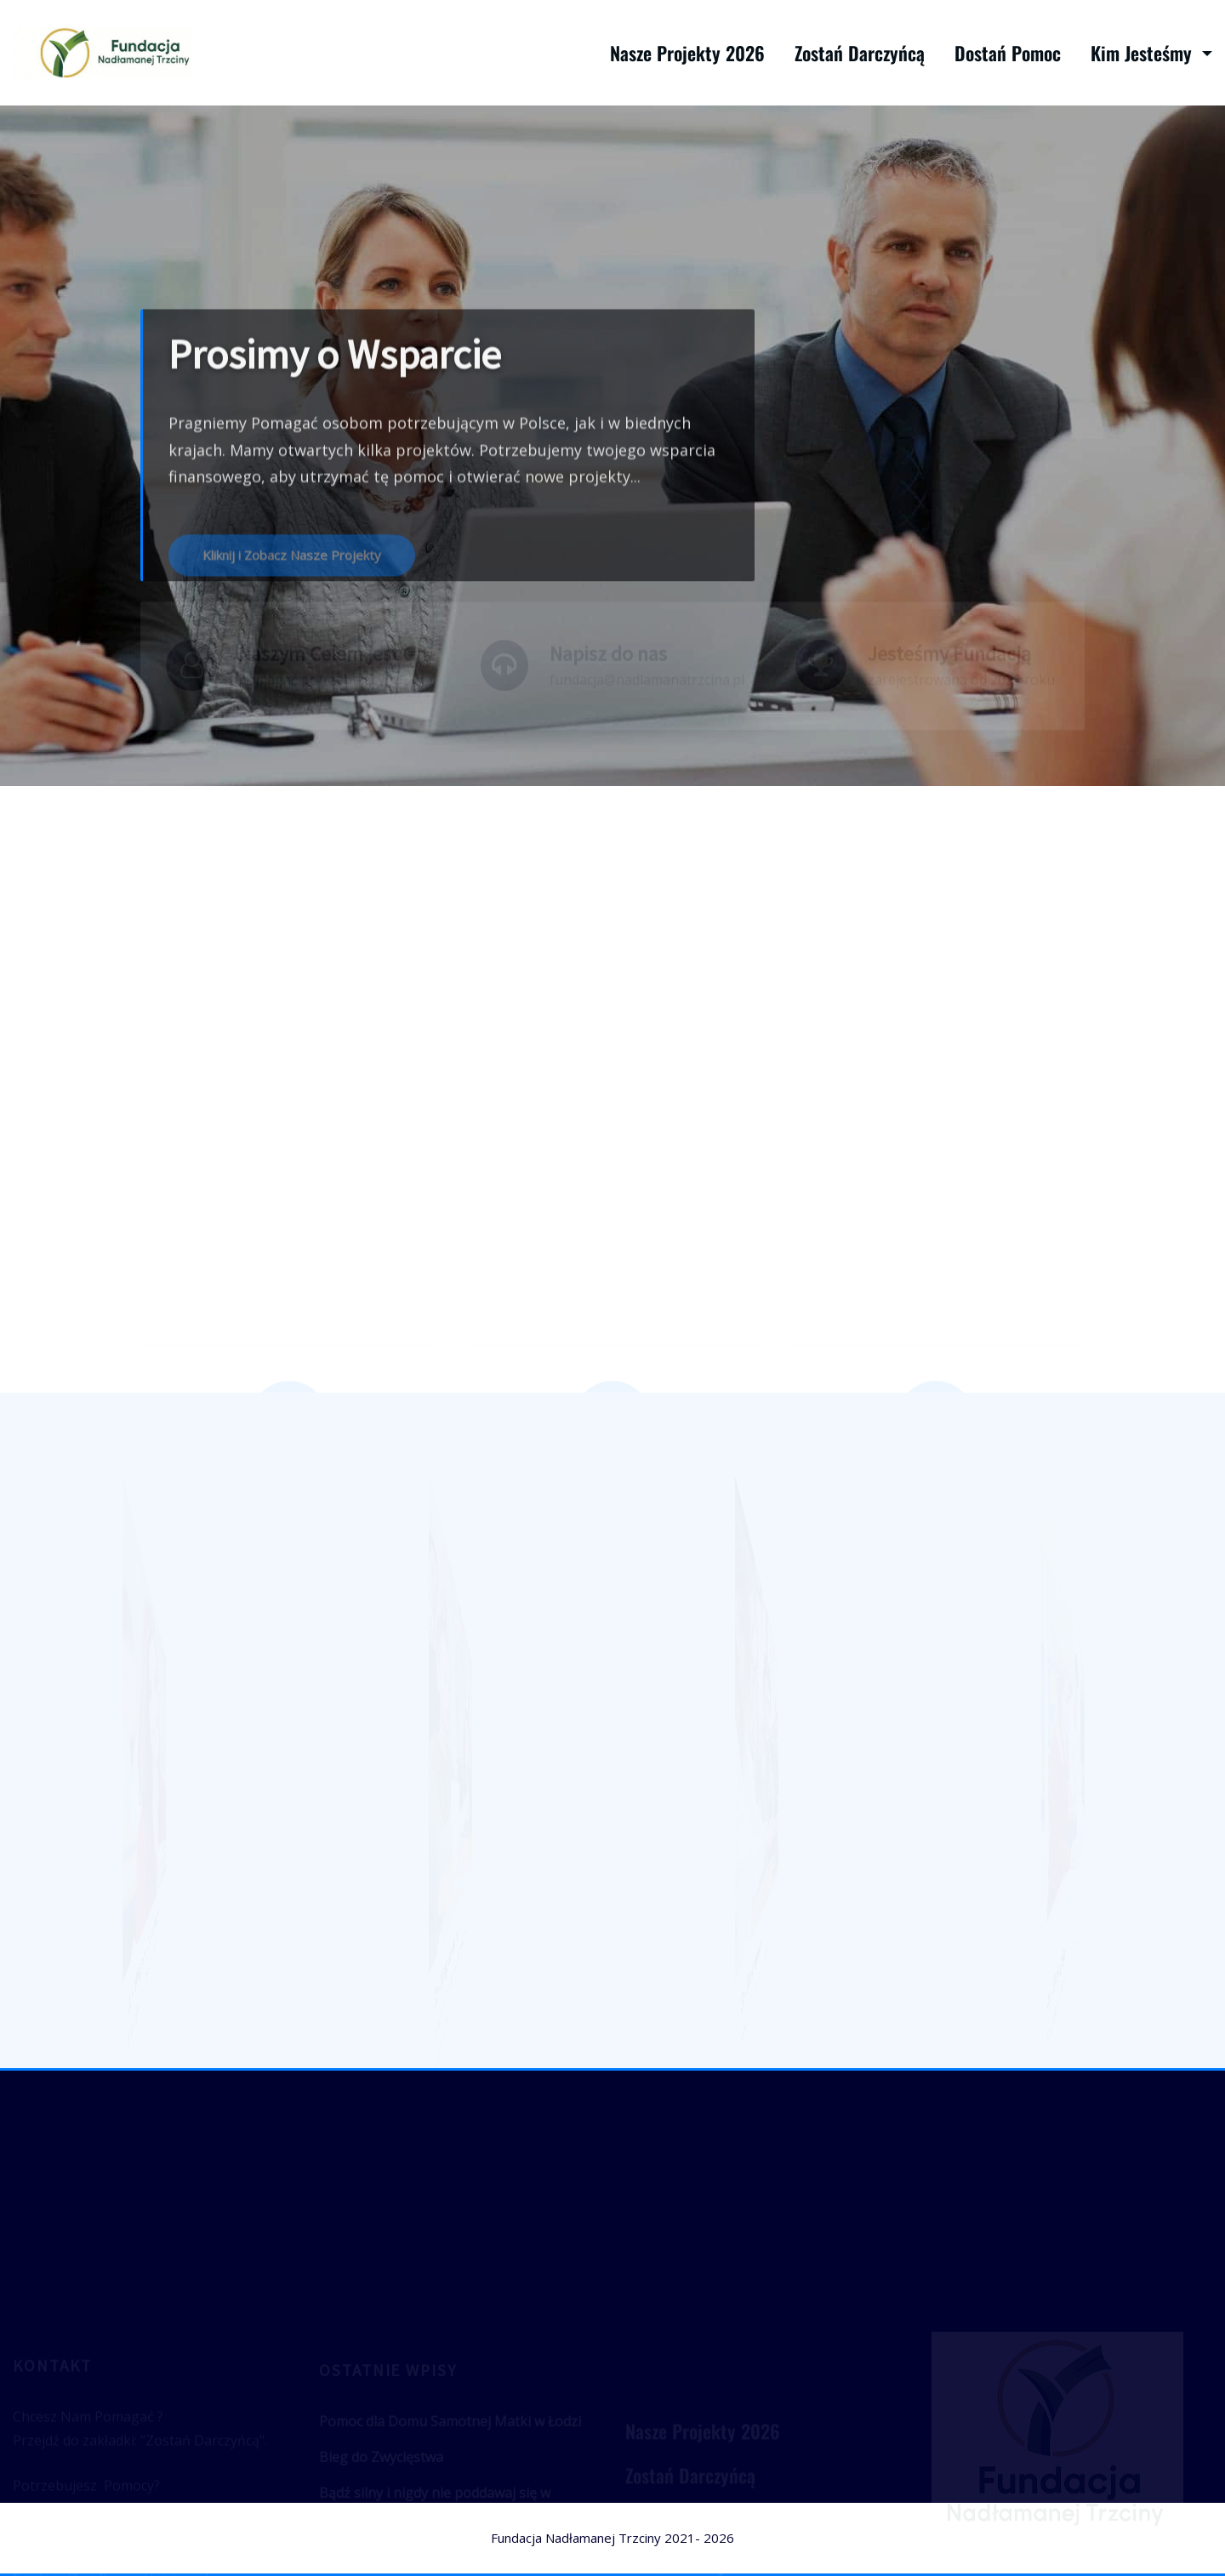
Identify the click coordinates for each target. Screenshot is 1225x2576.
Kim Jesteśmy (1151, 52)
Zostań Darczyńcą (860, 52)
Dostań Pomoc (1007, 52)
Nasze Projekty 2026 (687, 52)
